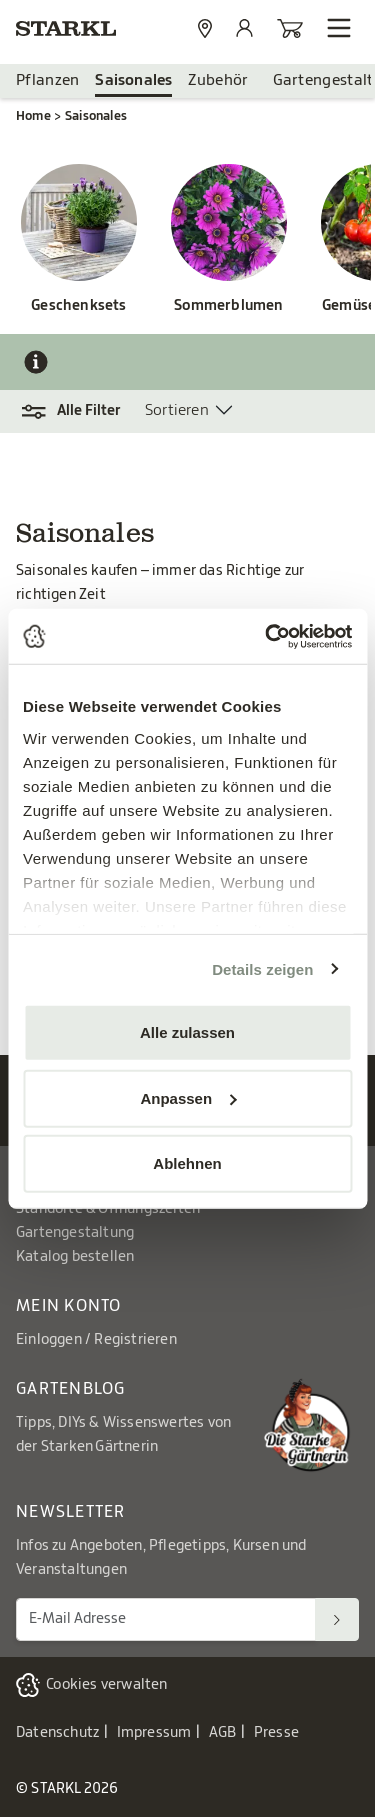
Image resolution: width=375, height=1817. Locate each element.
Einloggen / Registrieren (96, 1340)
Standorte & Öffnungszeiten (108, 1209)
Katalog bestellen (75, 1257)
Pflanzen (47, 80)
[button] (80, 411)
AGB (223, 1733)
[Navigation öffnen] (339, 28)
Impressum (154, 1733)
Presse (276, 1733)
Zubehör (218, 80)
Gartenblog (71, 1389)
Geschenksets (78, 306)
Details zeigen (262, 968)
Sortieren (177, 410)
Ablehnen (187, 1163)
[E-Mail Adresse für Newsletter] (166, 1619)
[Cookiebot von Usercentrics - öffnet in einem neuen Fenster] (267, 636)
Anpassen (188, 1097)
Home (33, 116)
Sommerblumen (228, 306)
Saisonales (133, 80)
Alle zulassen (187, 1032)
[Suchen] (337, 1619)
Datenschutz (57, 1733)
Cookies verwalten (106, 1685)
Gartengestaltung (75, 1233)
